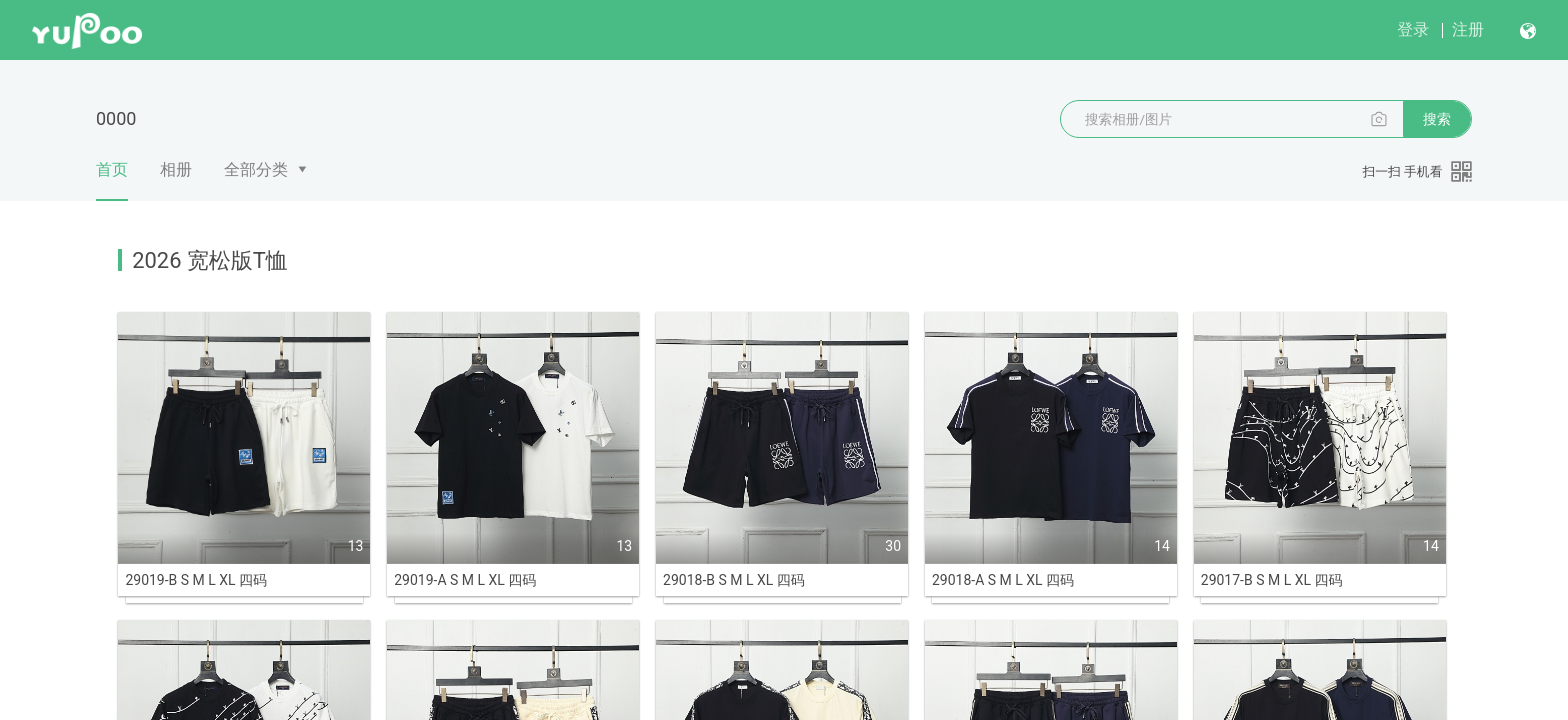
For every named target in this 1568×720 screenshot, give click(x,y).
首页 (112, 180)
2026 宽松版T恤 (209, 260)
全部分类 (256, 169)
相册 (176, 169)
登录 (1413, 29)
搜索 (1437, 119)
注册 (1468, 29)
